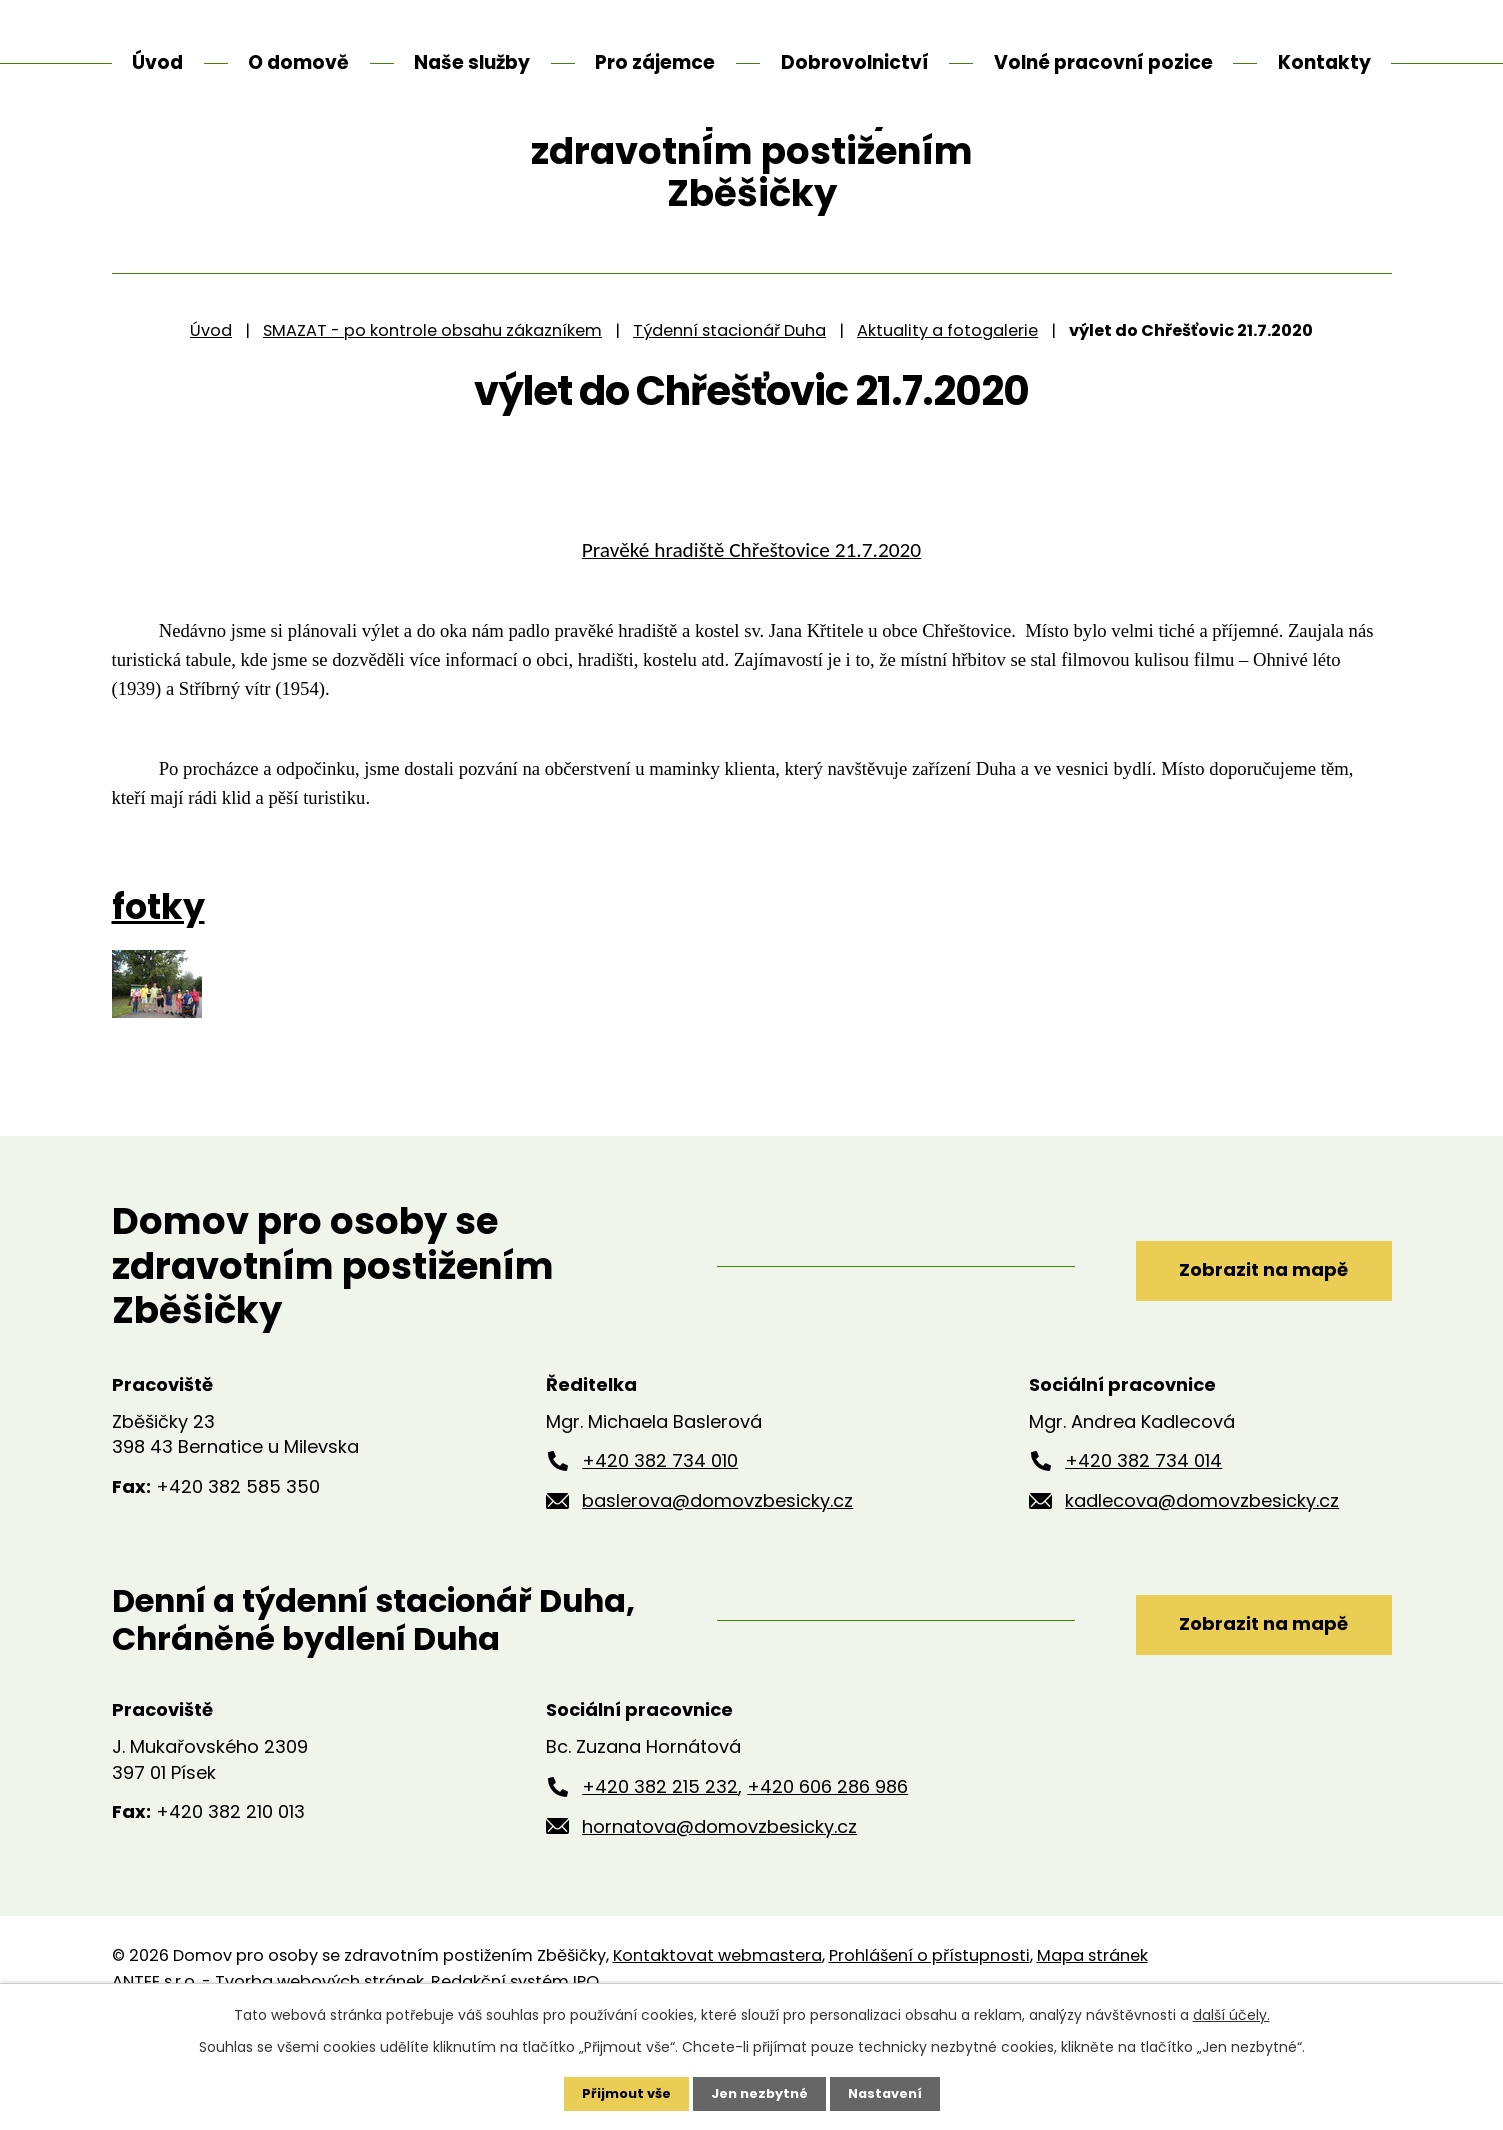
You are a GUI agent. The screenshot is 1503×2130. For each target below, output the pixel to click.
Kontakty (1324, 62)
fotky (158, 1007)
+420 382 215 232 (660, 1886)
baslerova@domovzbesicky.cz (717, 1600)
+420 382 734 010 (660, 1560)
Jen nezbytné (759, 2093)
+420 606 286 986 (827, 1886)
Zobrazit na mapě (1238, 1364)
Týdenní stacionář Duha (729, 429)
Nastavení (892, 2093)
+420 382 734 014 (1143, 1560)
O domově (298, 62)
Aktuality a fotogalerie (947, 429)
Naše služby (472, 62)
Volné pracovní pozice (1103, 62)
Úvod (211, 429)
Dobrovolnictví (855, 62)
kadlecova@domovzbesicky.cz (1202, 1600)
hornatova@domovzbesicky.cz (719, 1925)
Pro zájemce (655, 62)
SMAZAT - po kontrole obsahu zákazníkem (432, 429)
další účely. (1231, 2013)
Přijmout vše (619, 2093)
